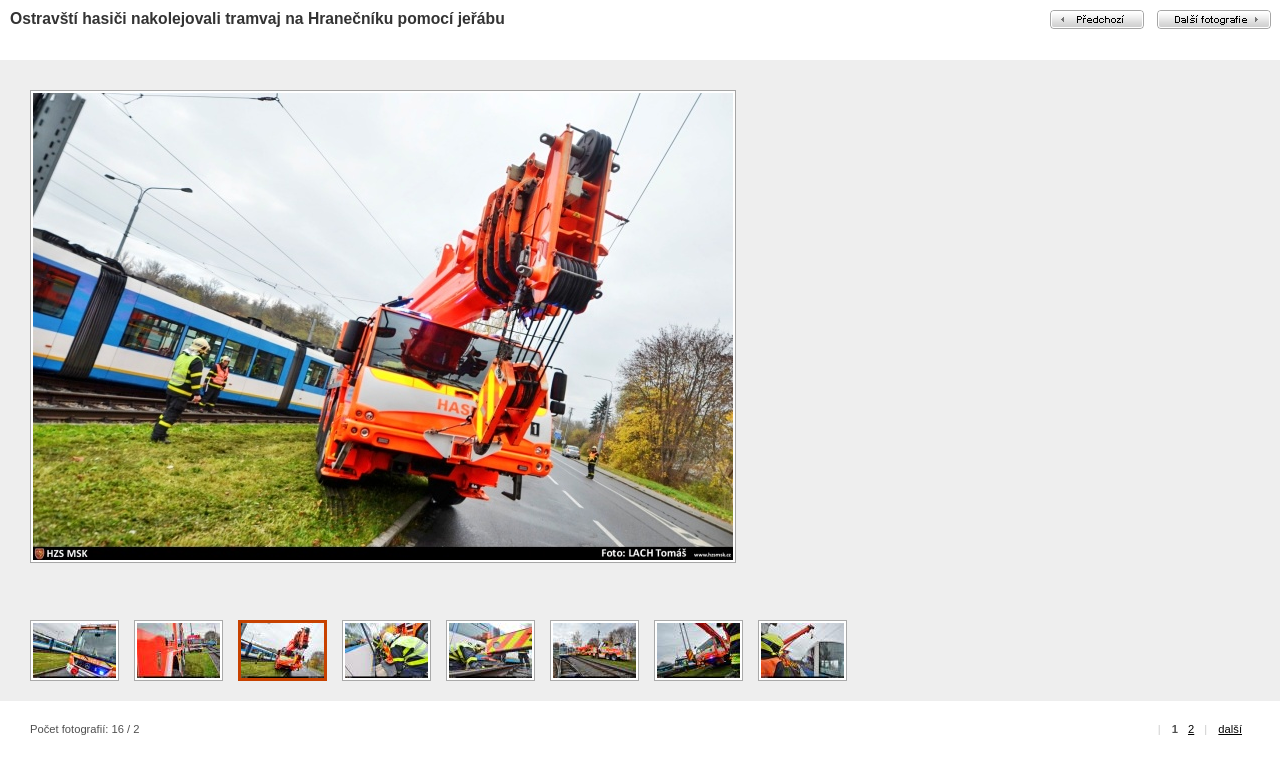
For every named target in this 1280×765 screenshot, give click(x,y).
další (1230, 729)
